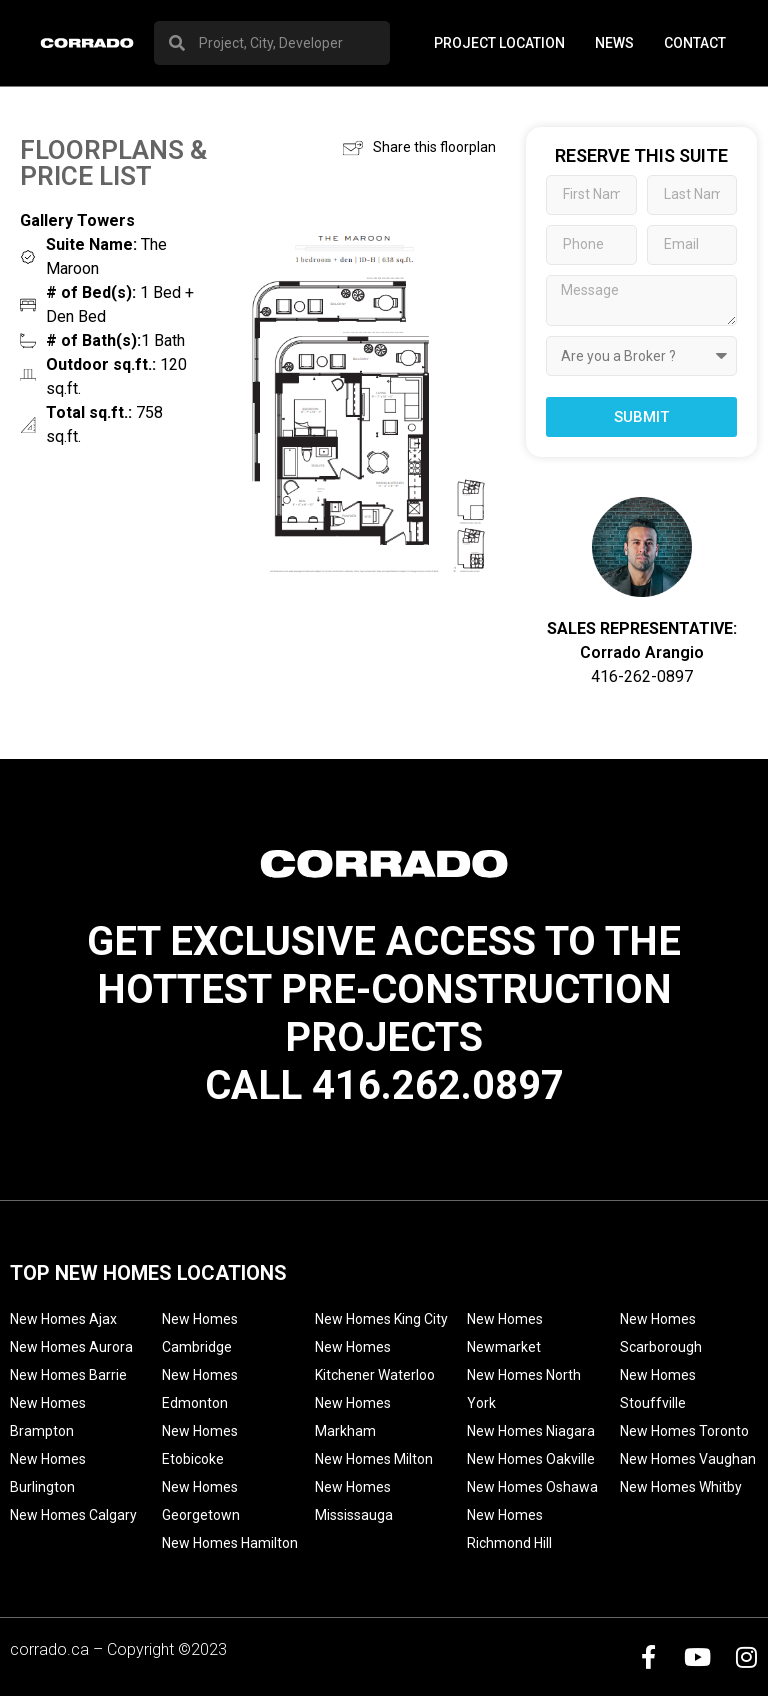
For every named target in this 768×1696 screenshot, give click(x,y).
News (614, 43)
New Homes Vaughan (688, 1459)
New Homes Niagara (531, 1431)
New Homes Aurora (71, 1347)
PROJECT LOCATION (499, 43)
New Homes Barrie (68, 1375)
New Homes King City (381, 1319)
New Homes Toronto (684, 1431)
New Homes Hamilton (230, 1543)
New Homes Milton (374, 1459)
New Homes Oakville (531, 1459)
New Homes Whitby (681, 1487)
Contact (695, 43)
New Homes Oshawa (532, 1487)
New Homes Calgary (73, 1515)
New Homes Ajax (63, 1319)
